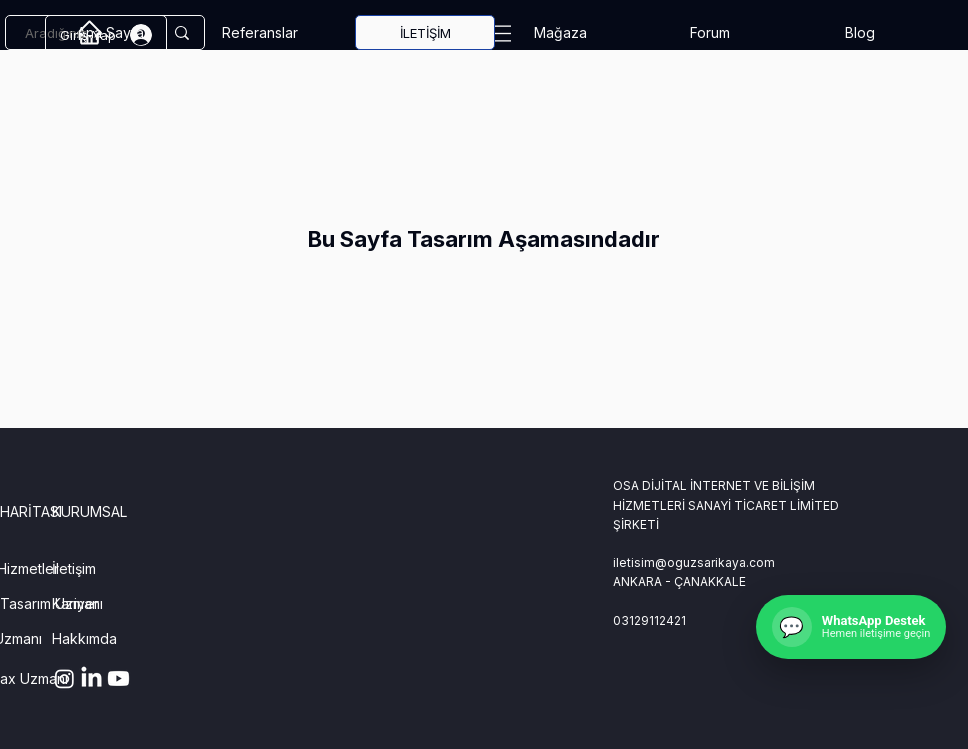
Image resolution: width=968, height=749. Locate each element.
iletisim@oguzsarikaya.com (694, 562)
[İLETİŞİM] (425, 32)
